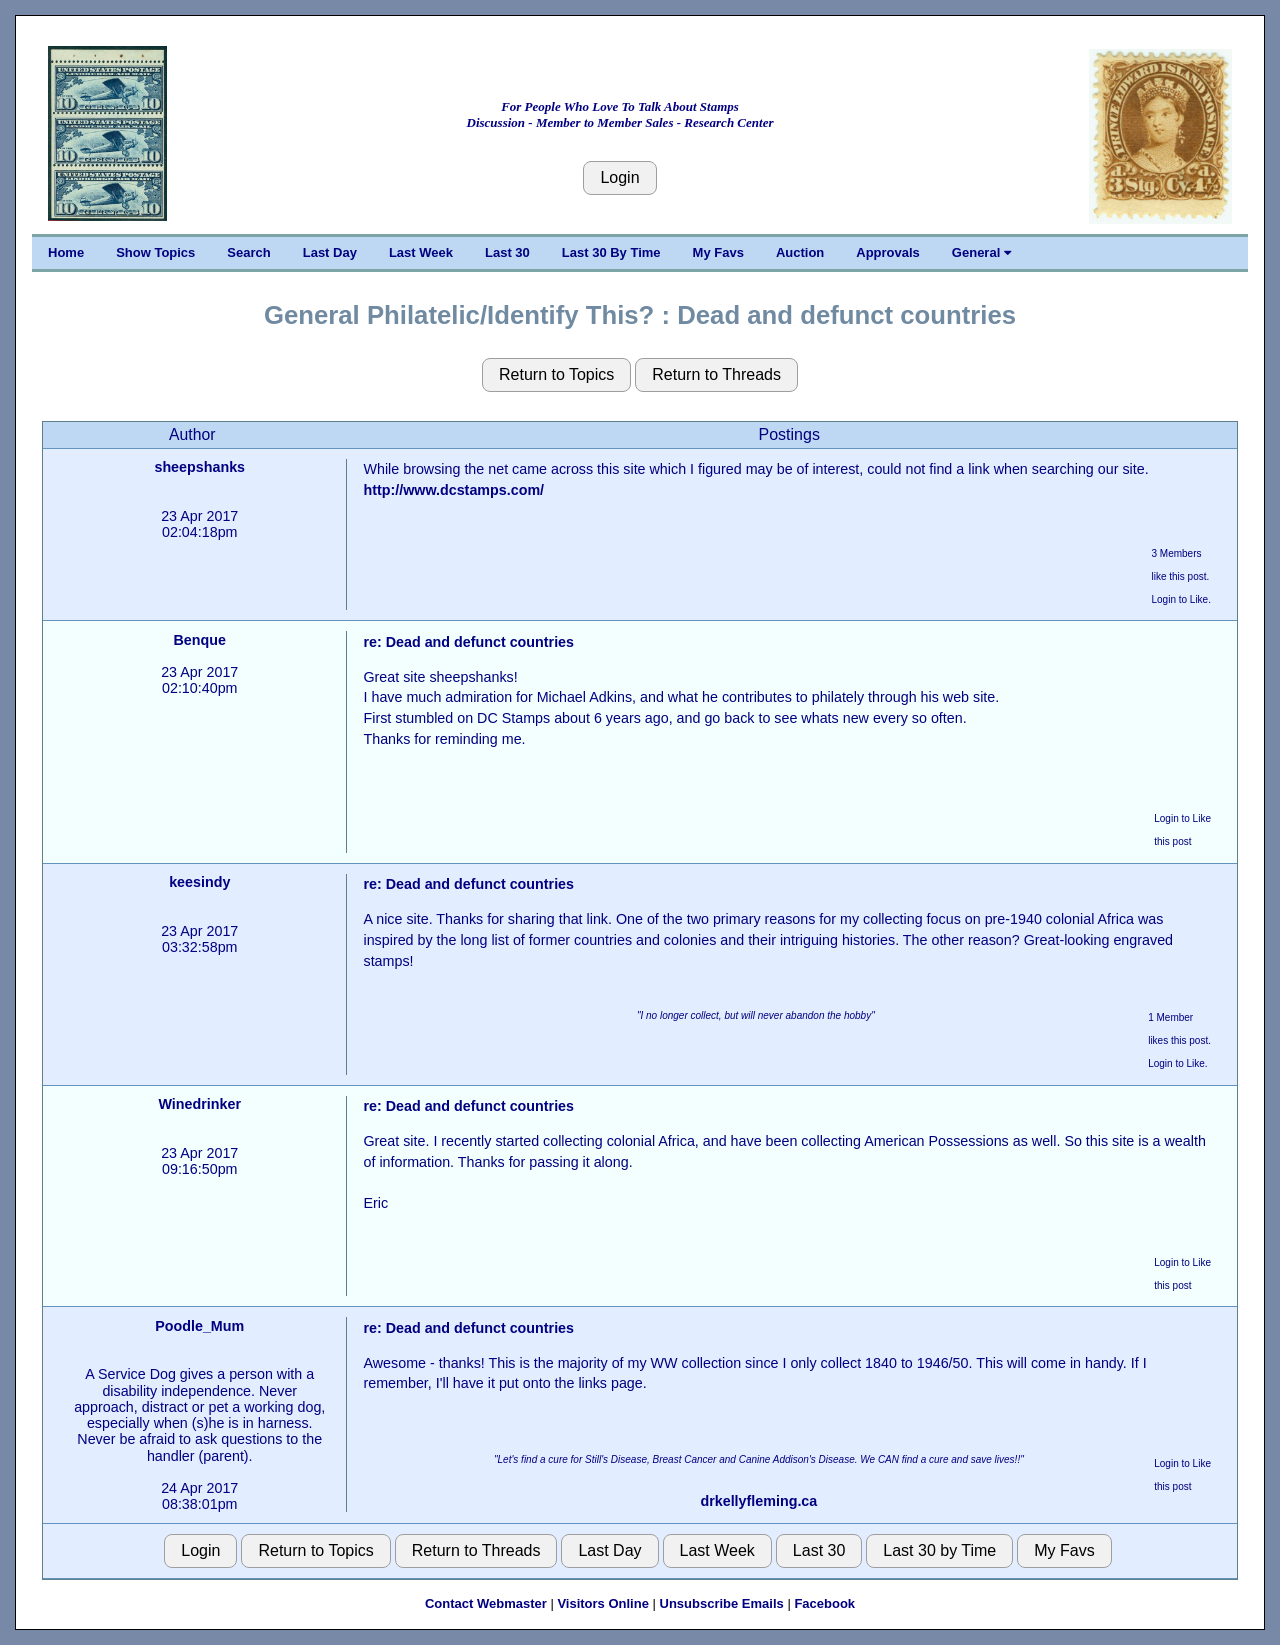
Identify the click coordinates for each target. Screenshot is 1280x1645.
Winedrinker (199, 1104)
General (981, 252)
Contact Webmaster (486, 1603)
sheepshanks (199, 467)
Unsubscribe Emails (722, 1603)
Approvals (888, 252)
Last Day (330, 252)
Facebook (824, 1603)
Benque (200, 640)
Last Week (421, 252)
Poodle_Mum (199, 1326)
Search (248, 252)
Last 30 (507, 252)
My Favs (718, 252)
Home (66, 252)
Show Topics (155, 252)
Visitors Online (603, 1603)
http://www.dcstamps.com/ (453, 490)
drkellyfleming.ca (758, 1501)
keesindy (199, 882)
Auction (800, 252)
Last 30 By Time (611, 252)
